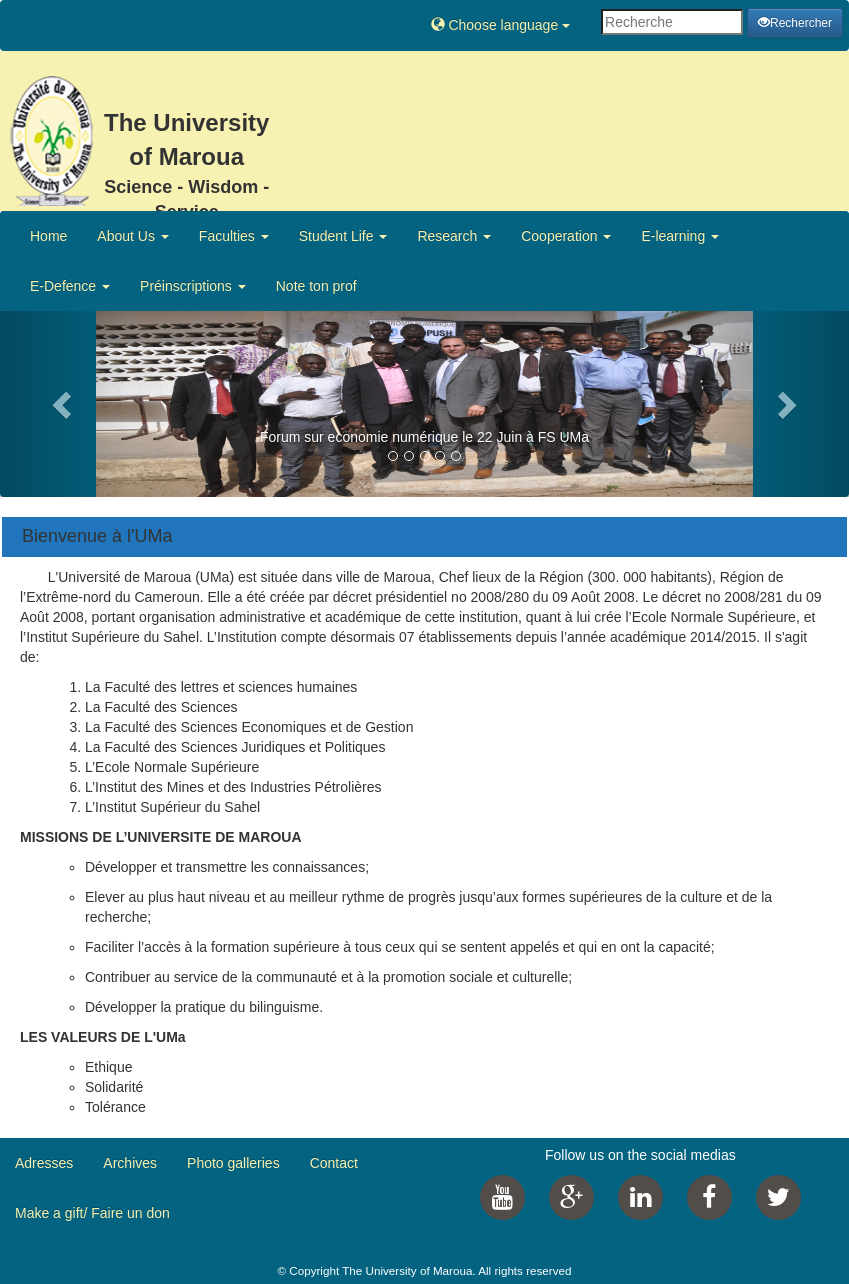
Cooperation (566, 236)
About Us (132, 236)
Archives (130, 1163)
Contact (334, 1163)
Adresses (44, 1163)
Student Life (343, 236)
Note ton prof (316, 286)
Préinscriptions (193, 286)
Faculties (234, 236)
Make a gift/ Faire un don (92, 1213)
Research (454, 236)
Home (48, 236)
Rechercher (795, 23)
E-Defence (70, 286)
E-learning (680, 236)
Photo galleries (233, 1163)
